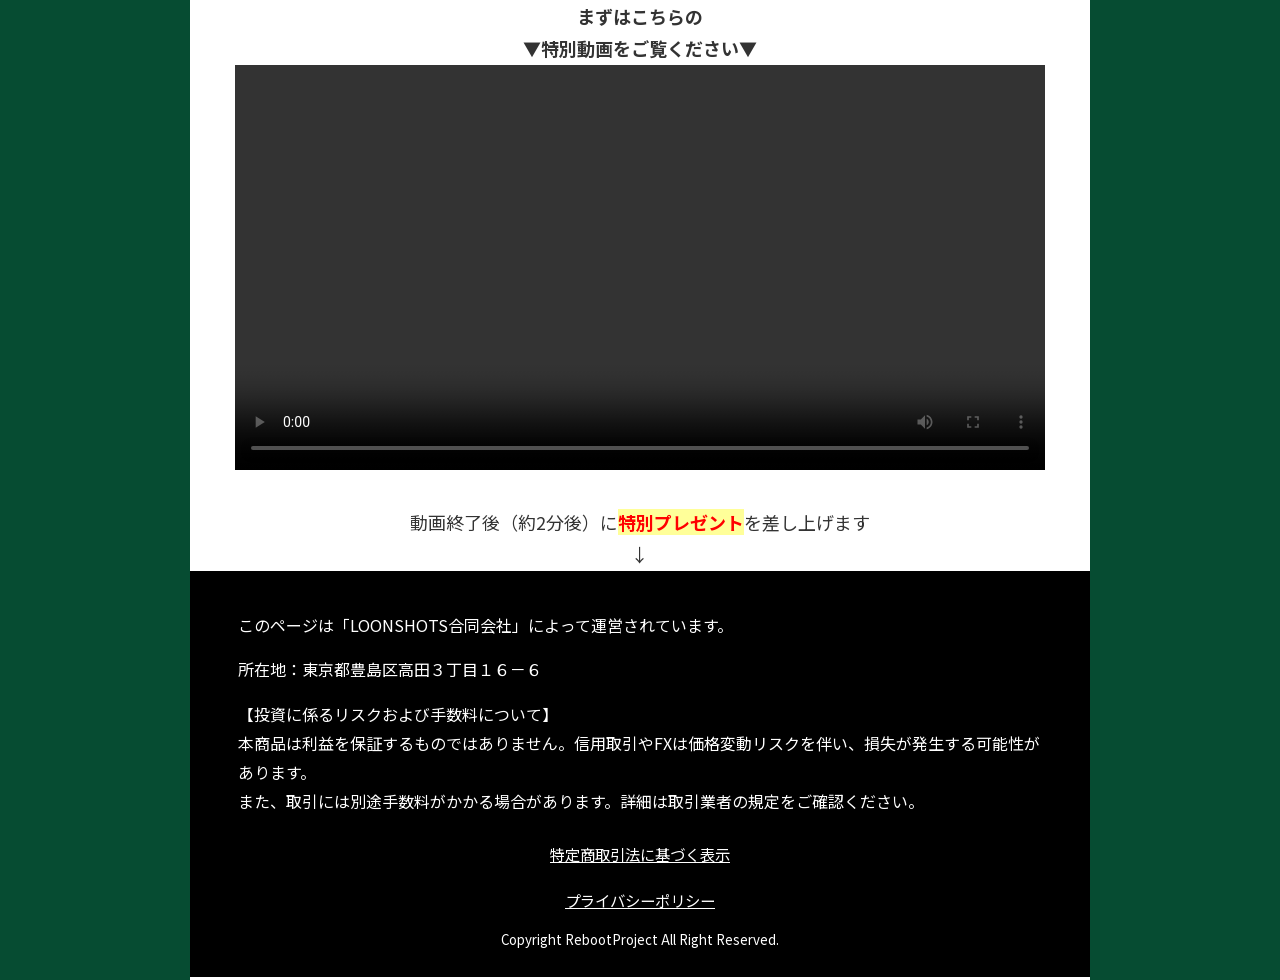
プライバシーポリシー (640, 903)
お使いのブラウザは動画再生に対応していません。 (640, 267)
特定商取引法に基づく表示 (640, 855)
